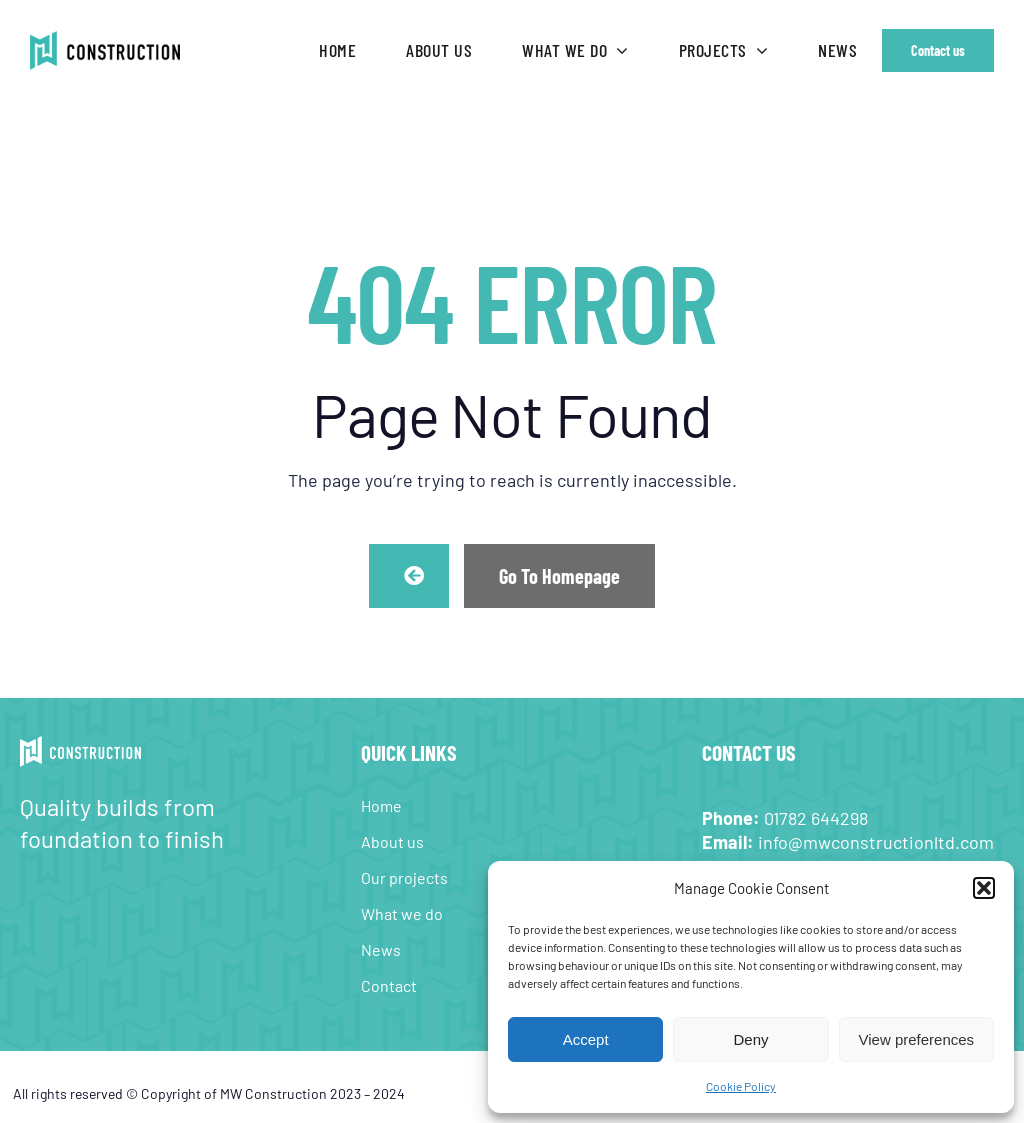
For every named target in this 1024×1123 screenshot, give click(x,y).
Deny (750, 1039)
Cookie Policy (741, 1086)
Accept (586, 1039)
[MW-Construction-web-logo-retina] (105, 40)
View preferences (917, 1039)
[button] (984, 888)
